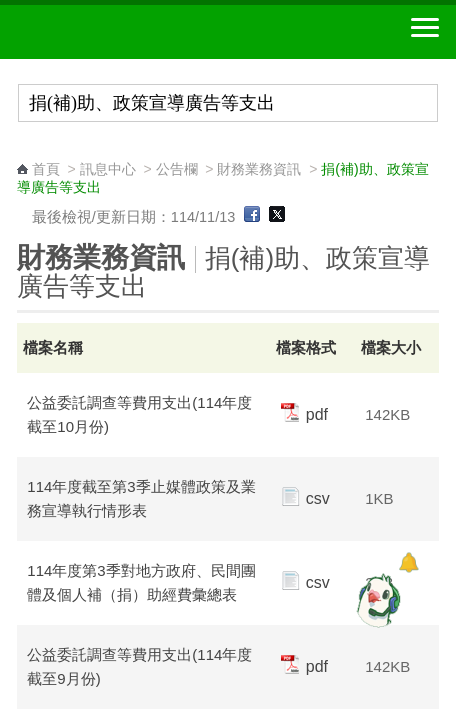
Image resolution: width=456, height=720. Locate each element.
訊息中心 (108, 169)
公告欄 (177, 169)
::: (23, 150)
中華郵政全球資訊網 (125, 32)
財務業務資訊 (259, 169)
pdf (304, 414)
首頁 (46, 169)
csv (305, 498)
